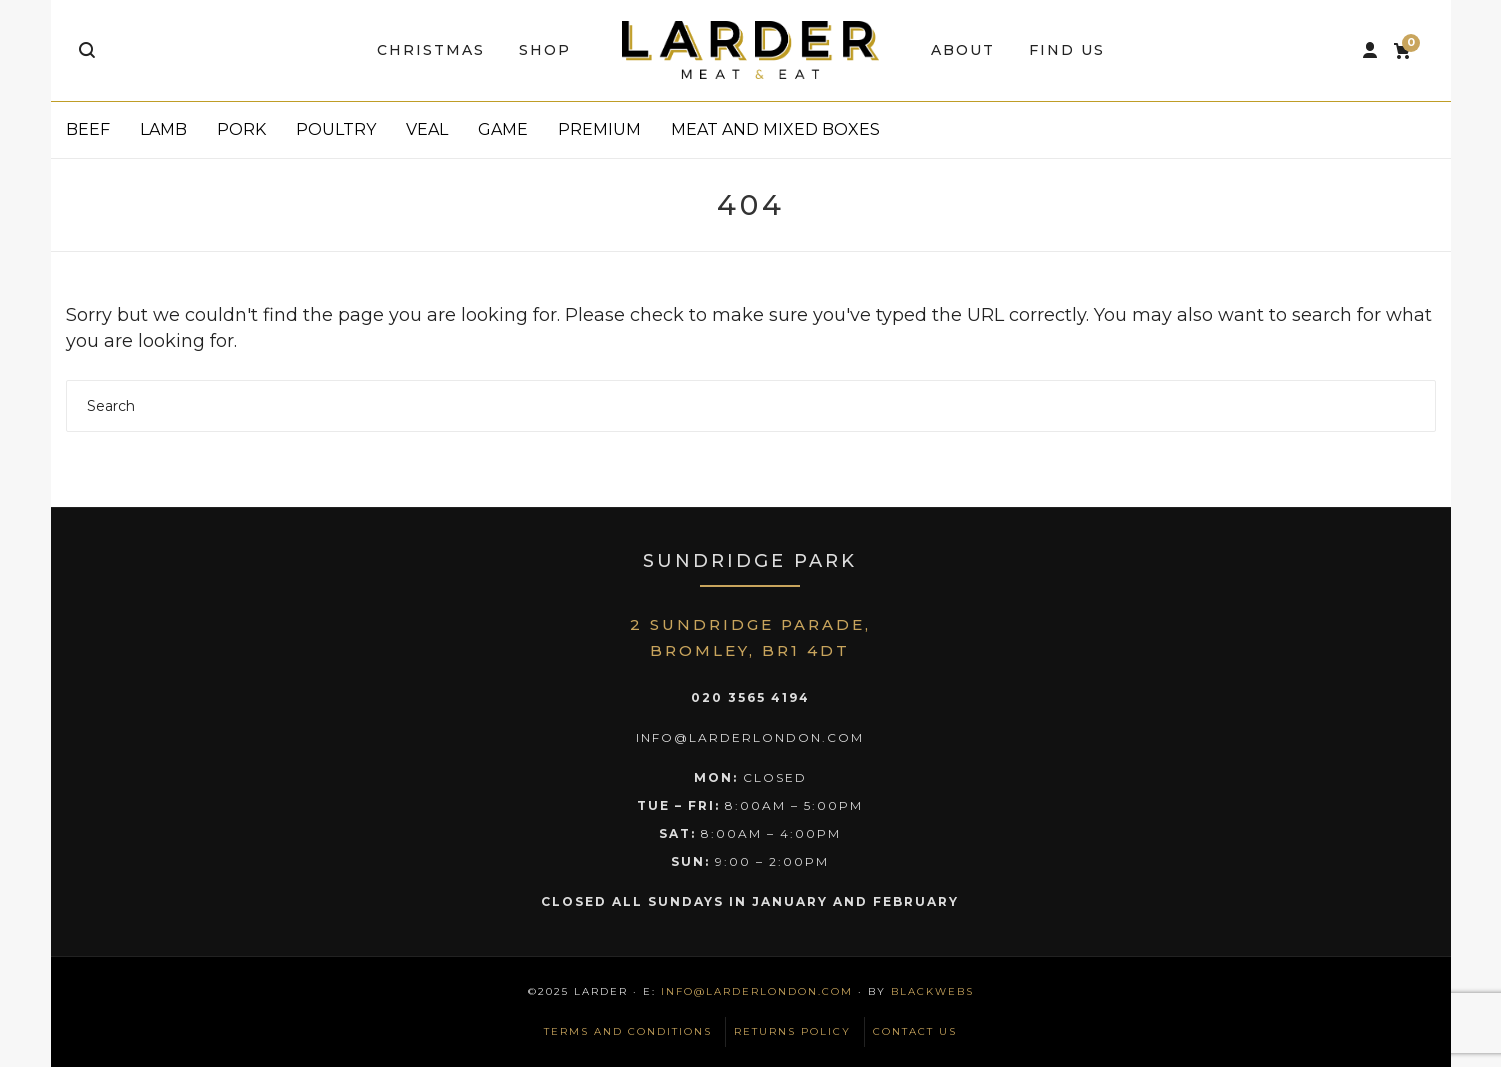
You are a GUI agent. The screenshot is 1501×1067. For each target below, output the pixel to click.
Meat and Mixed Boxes (775, 129)
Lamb (163, 129)
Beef (88, 129)
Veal (427, 129)
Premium (599, 129)
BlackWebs (932, 991)
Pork (241, 129)
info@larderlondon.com (757, 991)
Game (503, 129)
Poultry (336, 129)
